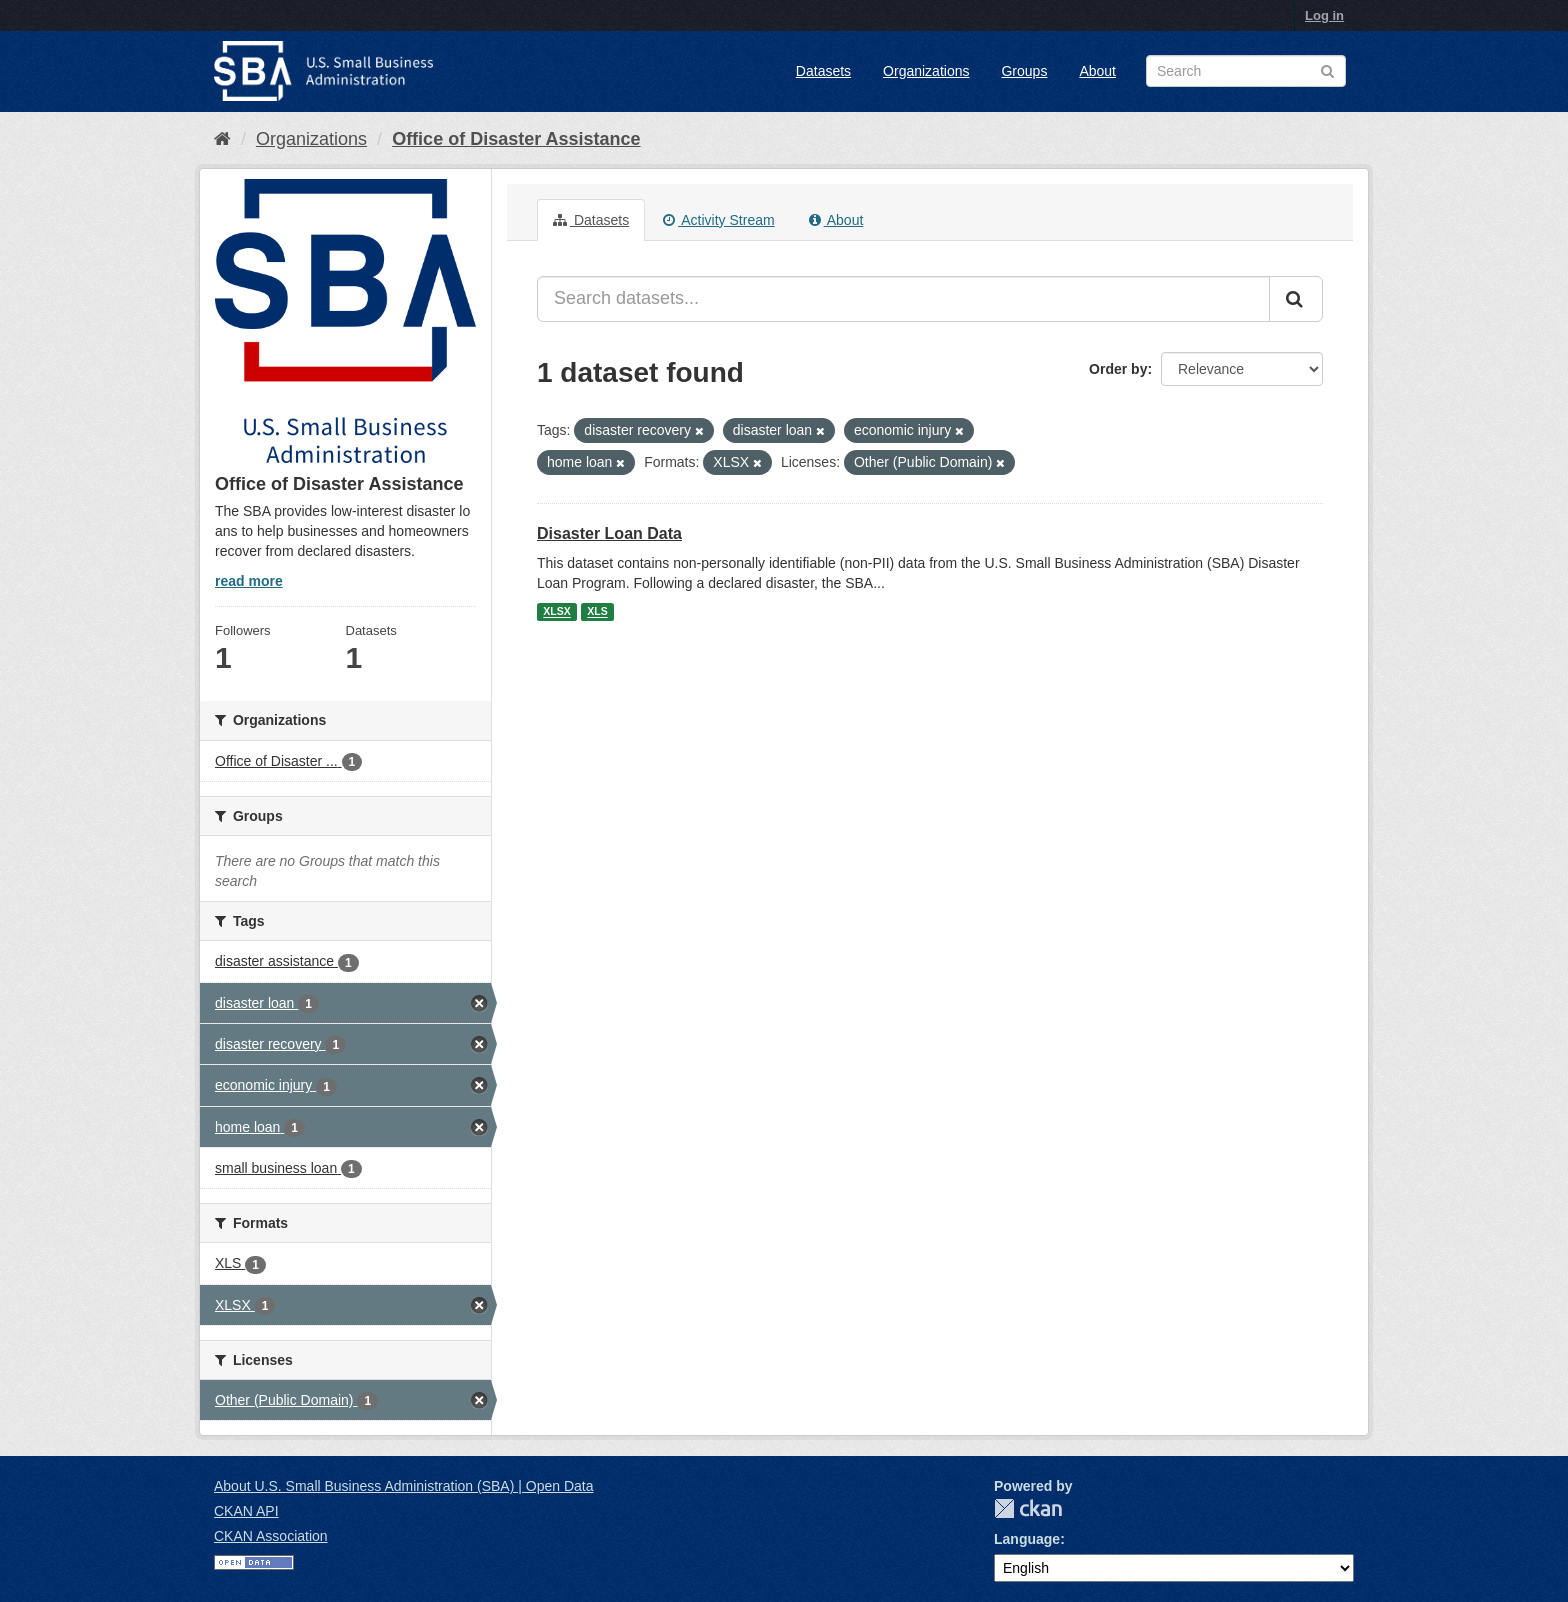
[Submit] (1296, 299)
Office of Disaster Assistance (516, 139)
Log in (1324, 15)
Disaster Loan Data (609, 533)
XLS (597, 612)
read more (249, 581)
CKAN (1028, 1508)
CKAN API (246, 1511)
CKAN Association (271, 1536)
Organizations (926, 71)
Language (1027, 1539)
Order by (1118, 369)
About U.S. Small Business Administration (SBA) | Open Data (403, 1486)
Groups (1024, 71)
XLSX (556, 612)
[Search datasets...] (903, 299)
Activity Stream (718, 220)
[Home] (222, 139)
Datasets (823, 71)
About (1097, 71)
